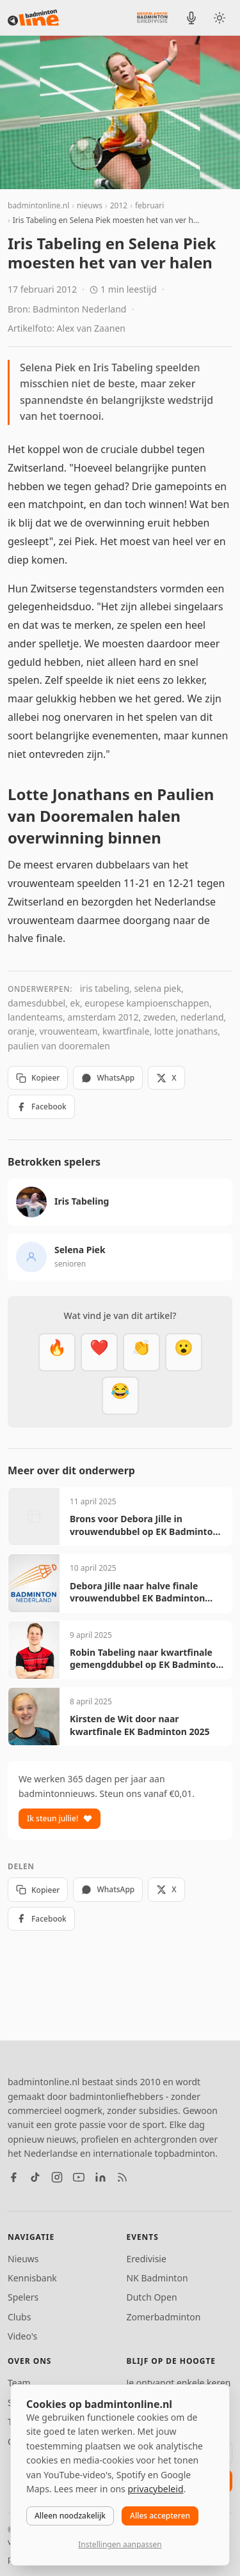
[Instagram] (57, 2177)
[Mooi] (99, 1352)
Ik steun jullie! (59, 1818)
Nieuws (23, 2259)
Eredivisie (146, 2259)
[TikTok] (35, 2177)
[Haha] (120, 1396)
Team (19, 2383)
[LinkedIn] (100, 2177)
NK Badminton (157, 2278)
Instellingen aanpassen (119, 2544)
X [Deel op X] (166, 1077)
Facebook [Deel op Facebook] (41, 1106)
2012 (118, 205)
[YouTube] (78, 2177)
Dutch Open (152, 2297)
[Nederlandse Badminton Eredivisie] (152, 17)
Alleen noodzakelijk (70, 2515)
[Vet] (57, 1352)
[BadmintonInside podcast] (191, 18)
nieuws (89, 205)
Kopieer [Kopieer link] (38, 1077)
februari (149, 205)
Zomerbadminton (164, 2317)
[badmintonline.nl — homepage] (33, 18)
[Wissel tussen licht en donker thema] (219, 18)
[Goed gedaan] (141, 1352)
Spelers (23, 2297)
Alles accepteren (160, 2515)
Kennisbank (32, 2278)
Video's (22, 2336)
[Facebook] (13, 2177)
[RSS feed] (122, 2177)
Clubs (19, 2317)
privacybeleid (155, 2489)
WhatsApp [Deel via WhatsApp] (107, 1077)
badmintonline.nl (38, 205)
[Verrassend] (183, 1352)
